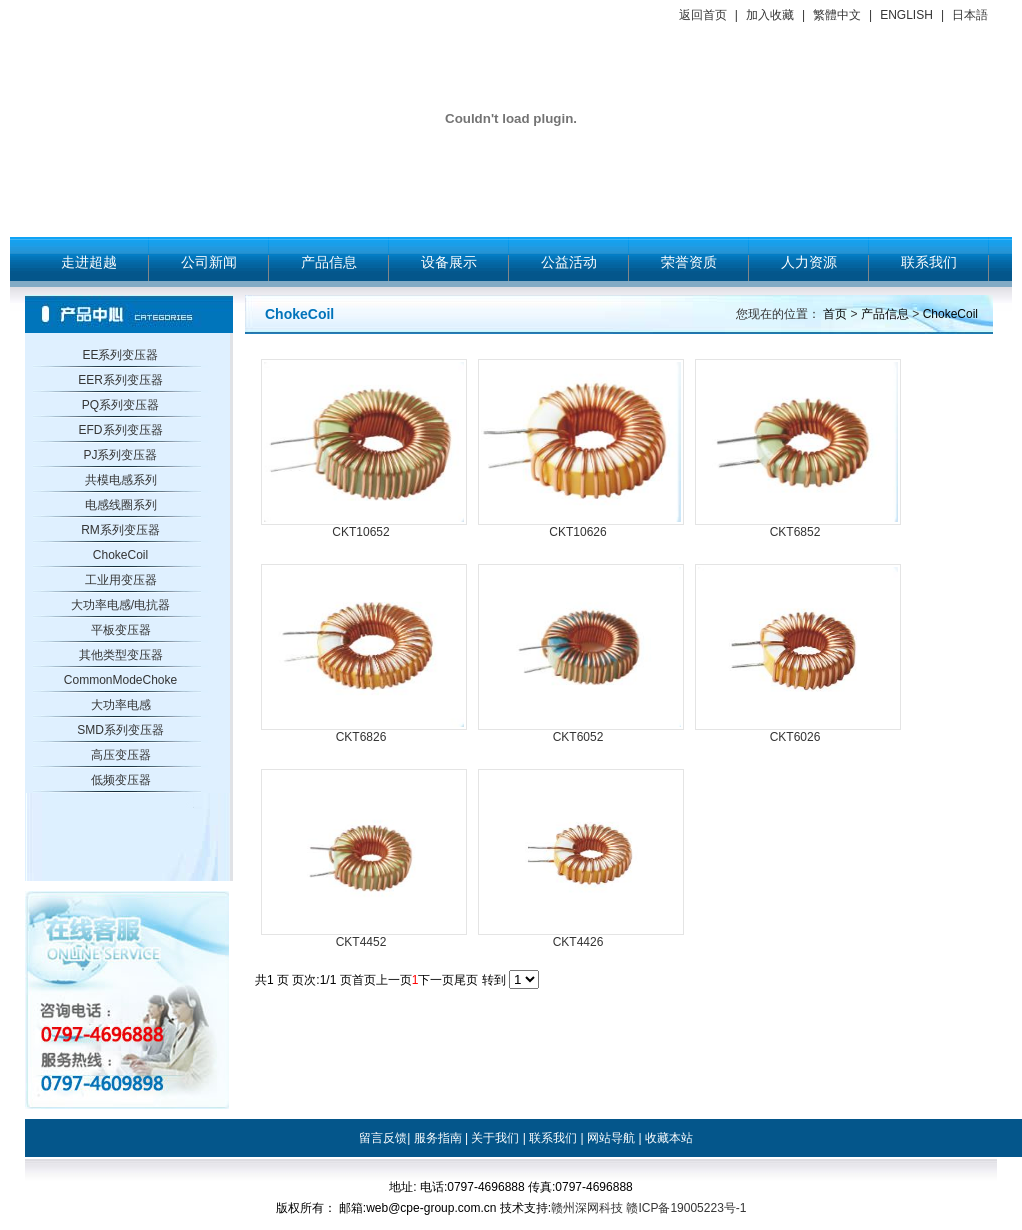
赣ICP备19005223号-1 (686, 1208)
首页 (835, 314)
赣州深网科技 (587, 1208)
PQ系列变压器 (120, 405)
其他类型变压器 (121, 655)
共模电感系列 (121, 480)
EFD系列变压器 (121, 430)
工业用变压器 (121, 580)
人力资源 (809, 262)
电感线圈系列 (121, 505)
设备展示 (449, 262)
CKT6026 (795, 737)
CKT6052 (578, 737)
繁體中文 (837, 15)
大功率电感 (121, 705)
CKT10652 (360, 532)
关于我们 (495, 1138)
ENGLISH (906, 15)
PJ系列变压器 (120, 455)
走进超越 (89, 262)
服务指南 (438, 1138)
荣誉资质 (689, 262)
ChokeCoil (120, 555)
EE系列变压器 (120, 355)
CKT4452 (361, 942)
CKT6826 (361, 737)
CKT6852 (795, 532)
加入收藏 (770, 15)
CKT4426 (578, 942)
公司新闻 (209, 262)
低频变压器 (121, 780)
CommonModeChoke (120, 680)
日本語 (970, 15)
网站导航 (611, 1138)
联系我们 (929, 262)
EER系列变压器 (120, 380)
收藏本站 (669, 1138)
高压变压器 (121, 755)
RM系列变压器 (120, 530)
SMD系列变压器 (120, 730)
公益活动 (569, 262)
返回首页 (703, 15)
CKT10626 (577, 532)
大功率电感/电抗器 (120, 605)
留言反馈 (383, 1138)
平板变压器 (121, 630)
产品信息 (329, 262)
